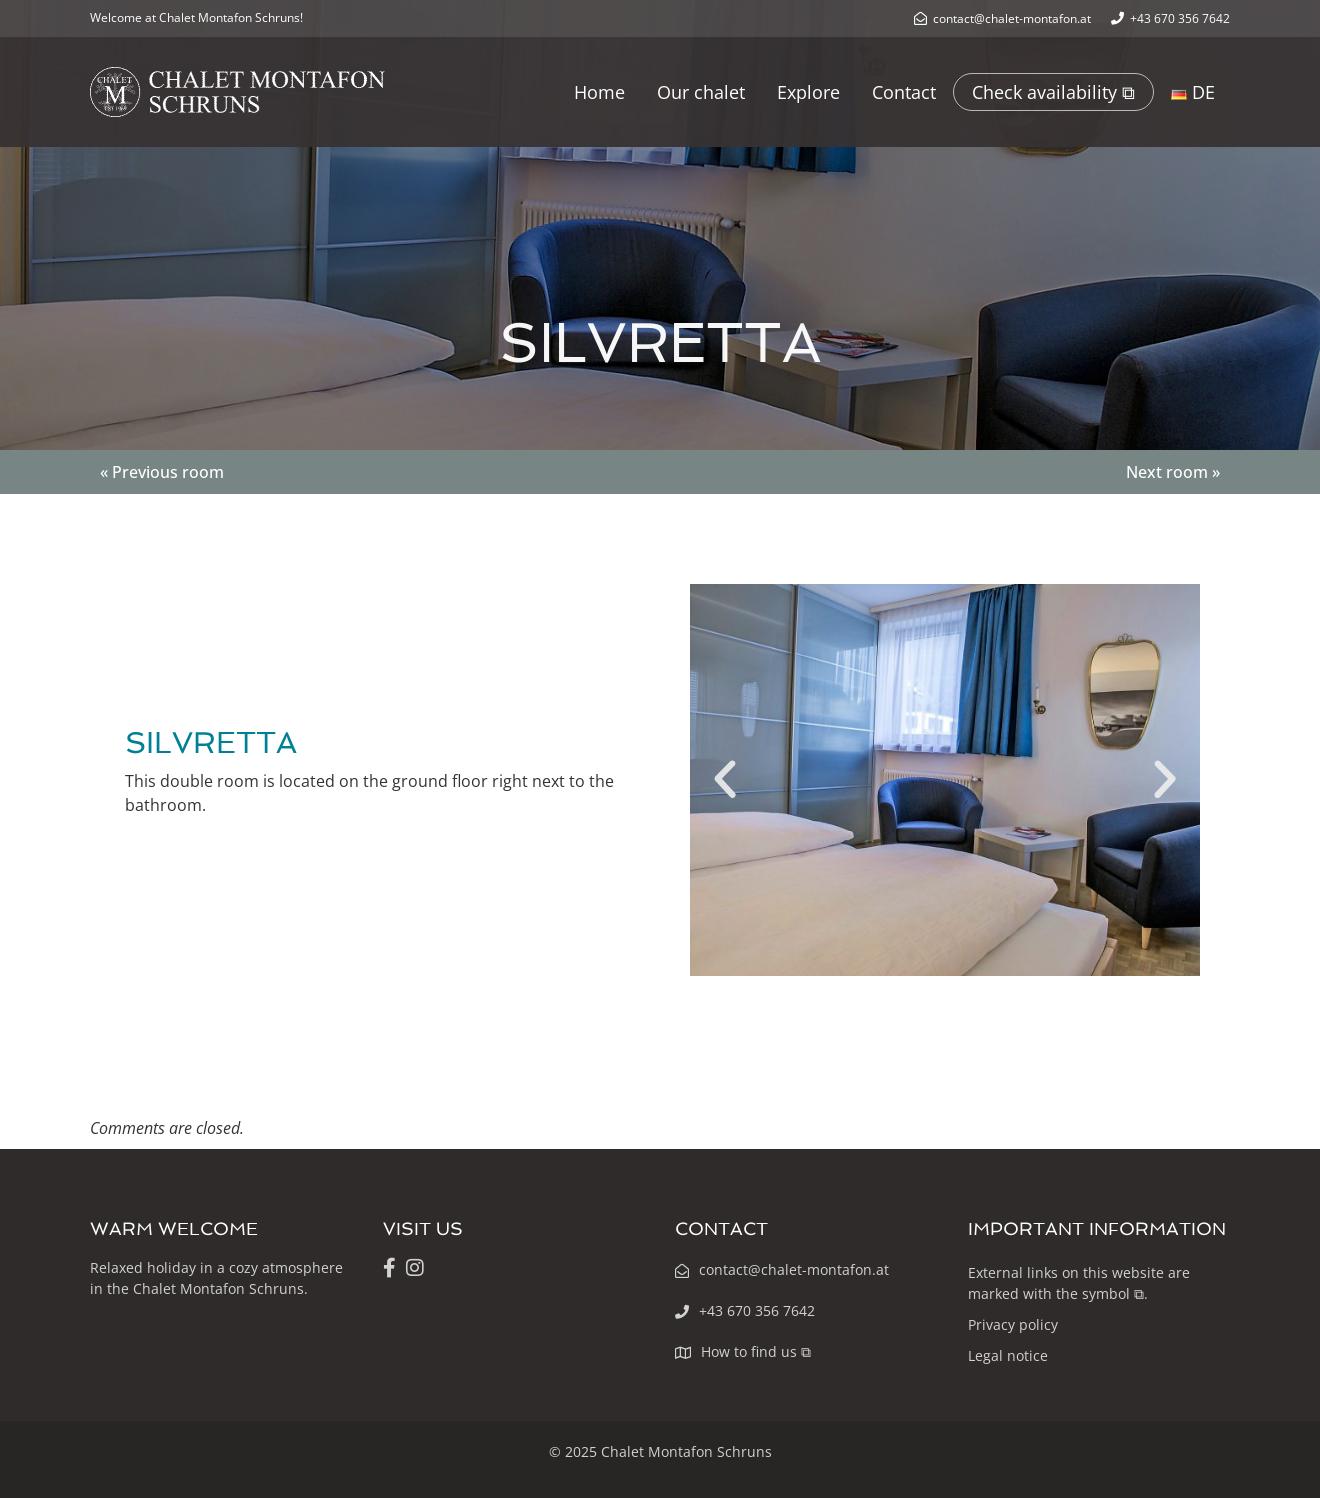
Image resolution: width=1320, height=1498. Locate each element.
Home (599, 92)
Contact (904, 92)
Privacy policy (1013, 1324)
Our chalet (701, 92)
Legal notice (1008, 1355)
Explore (808, 92)
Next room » (1173, 472)
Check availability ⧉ (1053, 92)
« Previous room (162, 472)
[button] (725, 780)
